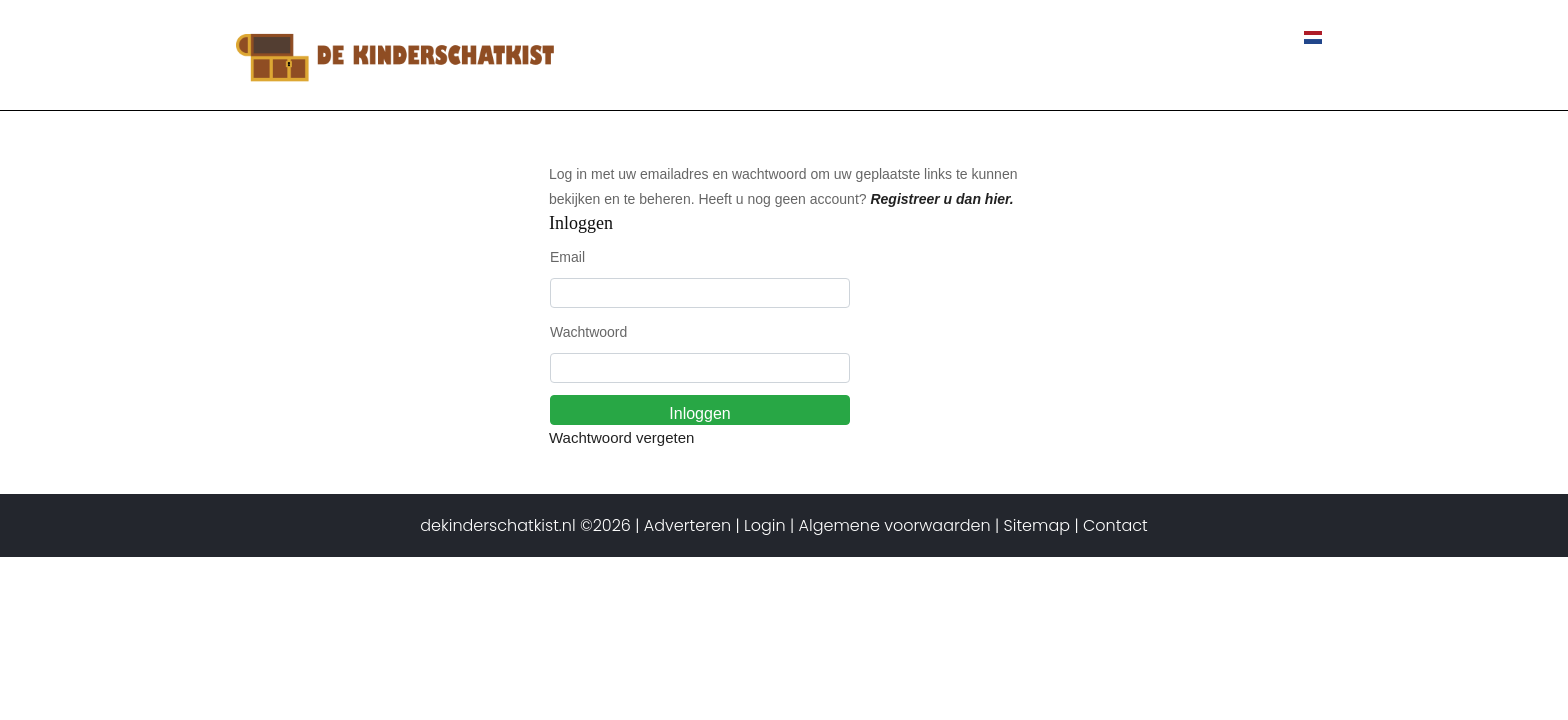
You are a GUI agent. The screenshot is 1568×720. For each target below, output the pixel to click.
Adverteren (687, 525)
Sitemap (1037, 525)
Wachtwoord (588, 332)
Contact (1242, 38)
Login (765, 525)
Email (567, 257)
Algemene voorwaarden (895, 525)
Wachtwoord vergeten (621, 437)
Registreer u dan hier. (941, 199)
